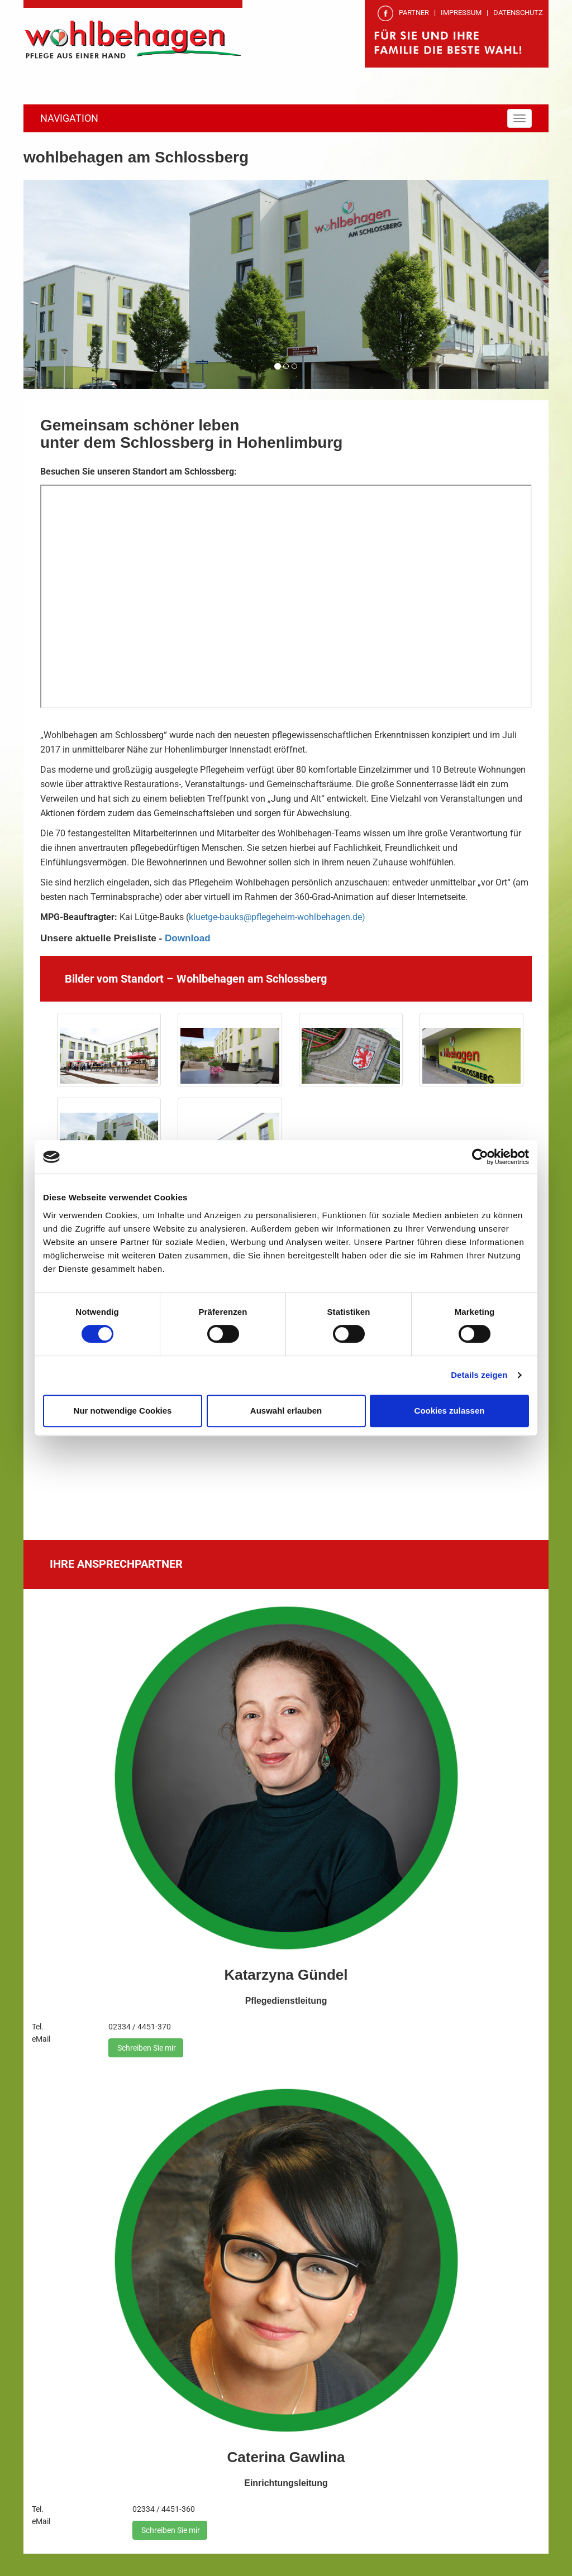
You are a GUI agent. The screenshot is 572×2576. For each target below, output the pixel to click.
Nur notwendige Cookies (123, 1410)
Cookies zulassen (449, 1410)
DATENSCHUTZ (518, 12)
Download (188, 938)
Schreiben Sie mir (146, 2047)
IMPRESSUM (461, 12)
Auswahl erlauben (286, 1410)
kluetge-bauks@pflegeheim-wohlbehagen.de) (277, 917)
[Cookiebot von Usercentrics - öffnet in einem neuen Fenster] (480, 1156)
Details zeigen (479, 1375)
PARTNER (414, 12)
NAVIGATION (69, 118)
